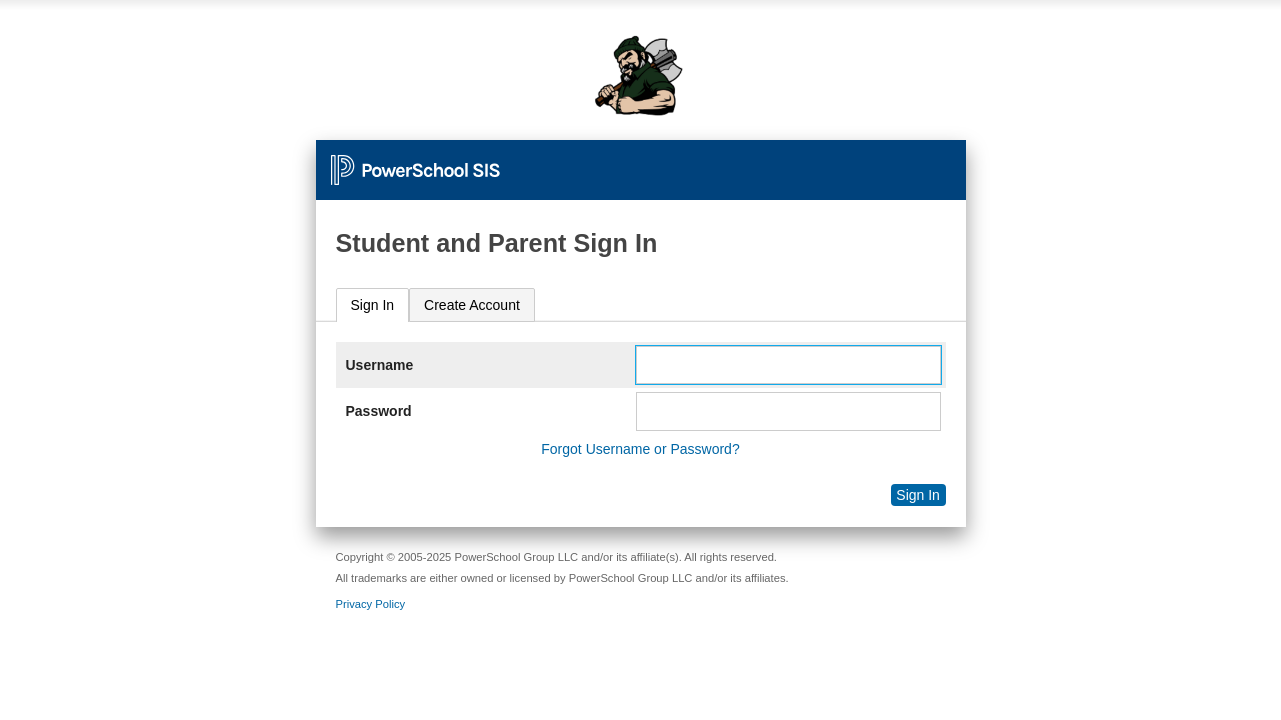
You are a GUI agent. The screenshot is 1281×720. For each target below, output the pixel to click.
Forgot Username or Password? (640, 449)
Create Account (472, 305)
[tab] (373, 305)
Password (379, 411)
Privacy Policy (371, 604)
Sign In (373, 305)
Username (380, 365)
